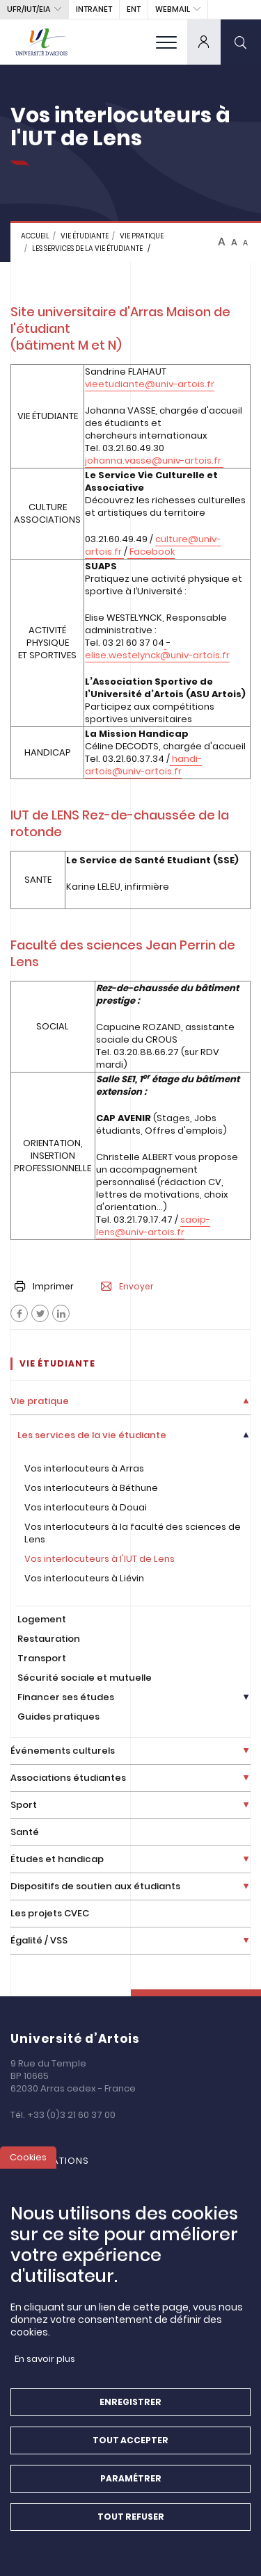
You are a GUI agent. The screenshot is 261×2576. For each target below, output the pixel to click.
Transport (41, 1658)
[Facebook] (19, 1313)
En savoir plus (45, 2358)
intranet (94, 9)
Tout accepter (130, 2440)
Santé (24, 1832)
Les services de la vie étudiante (87, 248)
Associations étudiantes (68, 1777)
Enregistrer (130, 2402)
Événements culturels (62, 1750)
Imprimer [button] (44, 1286)
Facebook (151, 551)
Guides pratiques (58, 1716)
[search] (241, 41)
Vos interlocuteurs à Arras (84, 1468)
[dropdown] (204, 41)
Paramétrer (130, 2478)
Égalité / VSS (39, 1940)
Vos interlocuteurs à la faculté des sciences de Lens (132, 1533)
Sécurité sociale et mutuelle (84, 1677)
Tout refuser (130, 2516)
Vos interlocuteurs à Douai (85, 1507)
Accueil (35, 236)
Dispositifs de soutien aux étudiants (95, 1886)
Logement (41, 1619)
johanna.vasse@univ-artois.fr (154, 460)
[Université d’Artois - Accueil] (42, 41)
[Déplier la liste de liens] (246, 1401)
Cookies (28, 2157)
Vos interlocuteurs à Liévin (84, 1578)
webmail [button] (172, 9)
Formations (56, 2160)
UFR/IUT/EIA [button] (29, 9)
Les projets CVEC (49, 1913)
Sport (23, 1804)
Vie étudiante (85, 236)
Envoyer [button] (127, 1286)
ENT (134, 9)
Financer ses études (65, 1697)
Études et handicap (57, 1859)
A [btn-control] (222, 242)
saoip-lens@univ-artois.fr (153, 1226)
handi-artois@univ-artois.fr (143, 765)
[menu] (166, 41)
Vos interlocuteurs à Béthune (91, 1487)
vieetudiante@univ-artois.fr (149, 384)
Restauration (48, 1638)
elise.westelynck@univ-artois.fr (157, 655)
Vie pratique (142, 236)
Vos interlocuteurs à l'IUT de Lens (99, 1558)
